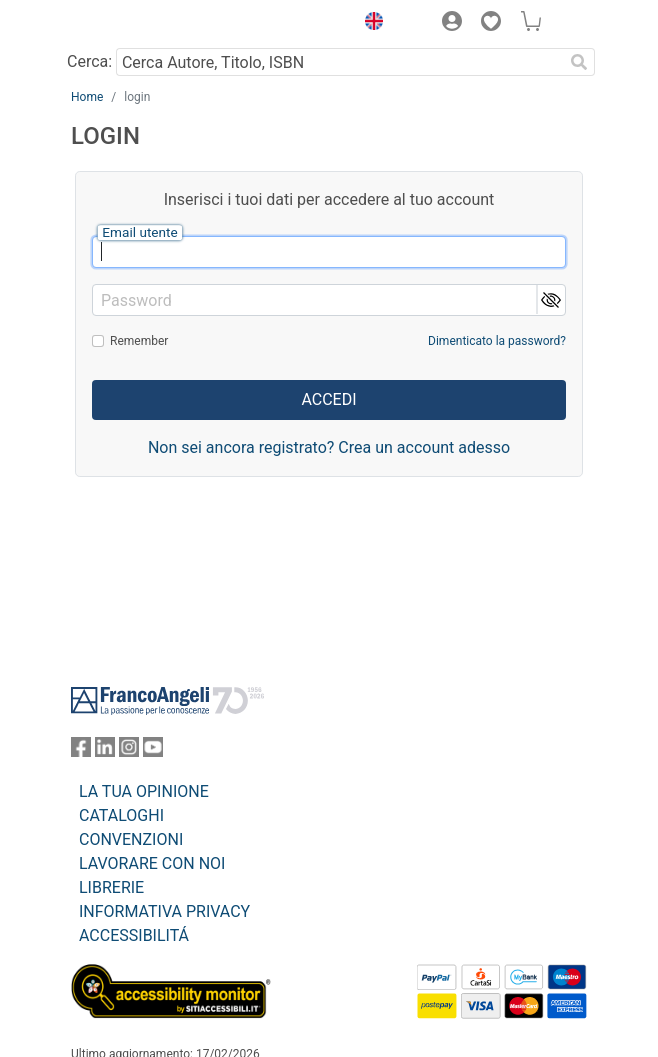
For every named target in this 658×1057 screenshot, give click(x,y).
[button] (369, 24)
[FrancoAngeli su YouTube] (153, 751)
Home (87, 97)
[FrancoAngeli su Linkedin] (105, 751)
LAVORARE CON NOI (152, 863)
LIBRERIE (111, 887)
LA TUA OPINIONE (144, 791)
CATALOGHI (121, 815)
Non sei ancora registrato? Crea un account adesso (329, 447)
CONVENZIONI (131, 839)
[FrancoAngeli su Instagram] (129, 751)
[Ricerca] (579, 62)
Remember (139, 341)
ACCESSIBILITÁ (134, 935)
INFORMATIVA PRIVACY (164, 911)
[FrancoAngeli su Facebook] (81, 751)
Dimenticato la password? (497, 341)
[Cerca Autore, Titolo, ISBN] (339, 62)
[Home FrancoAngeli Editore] (139, 24)
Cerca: (89, 61)
